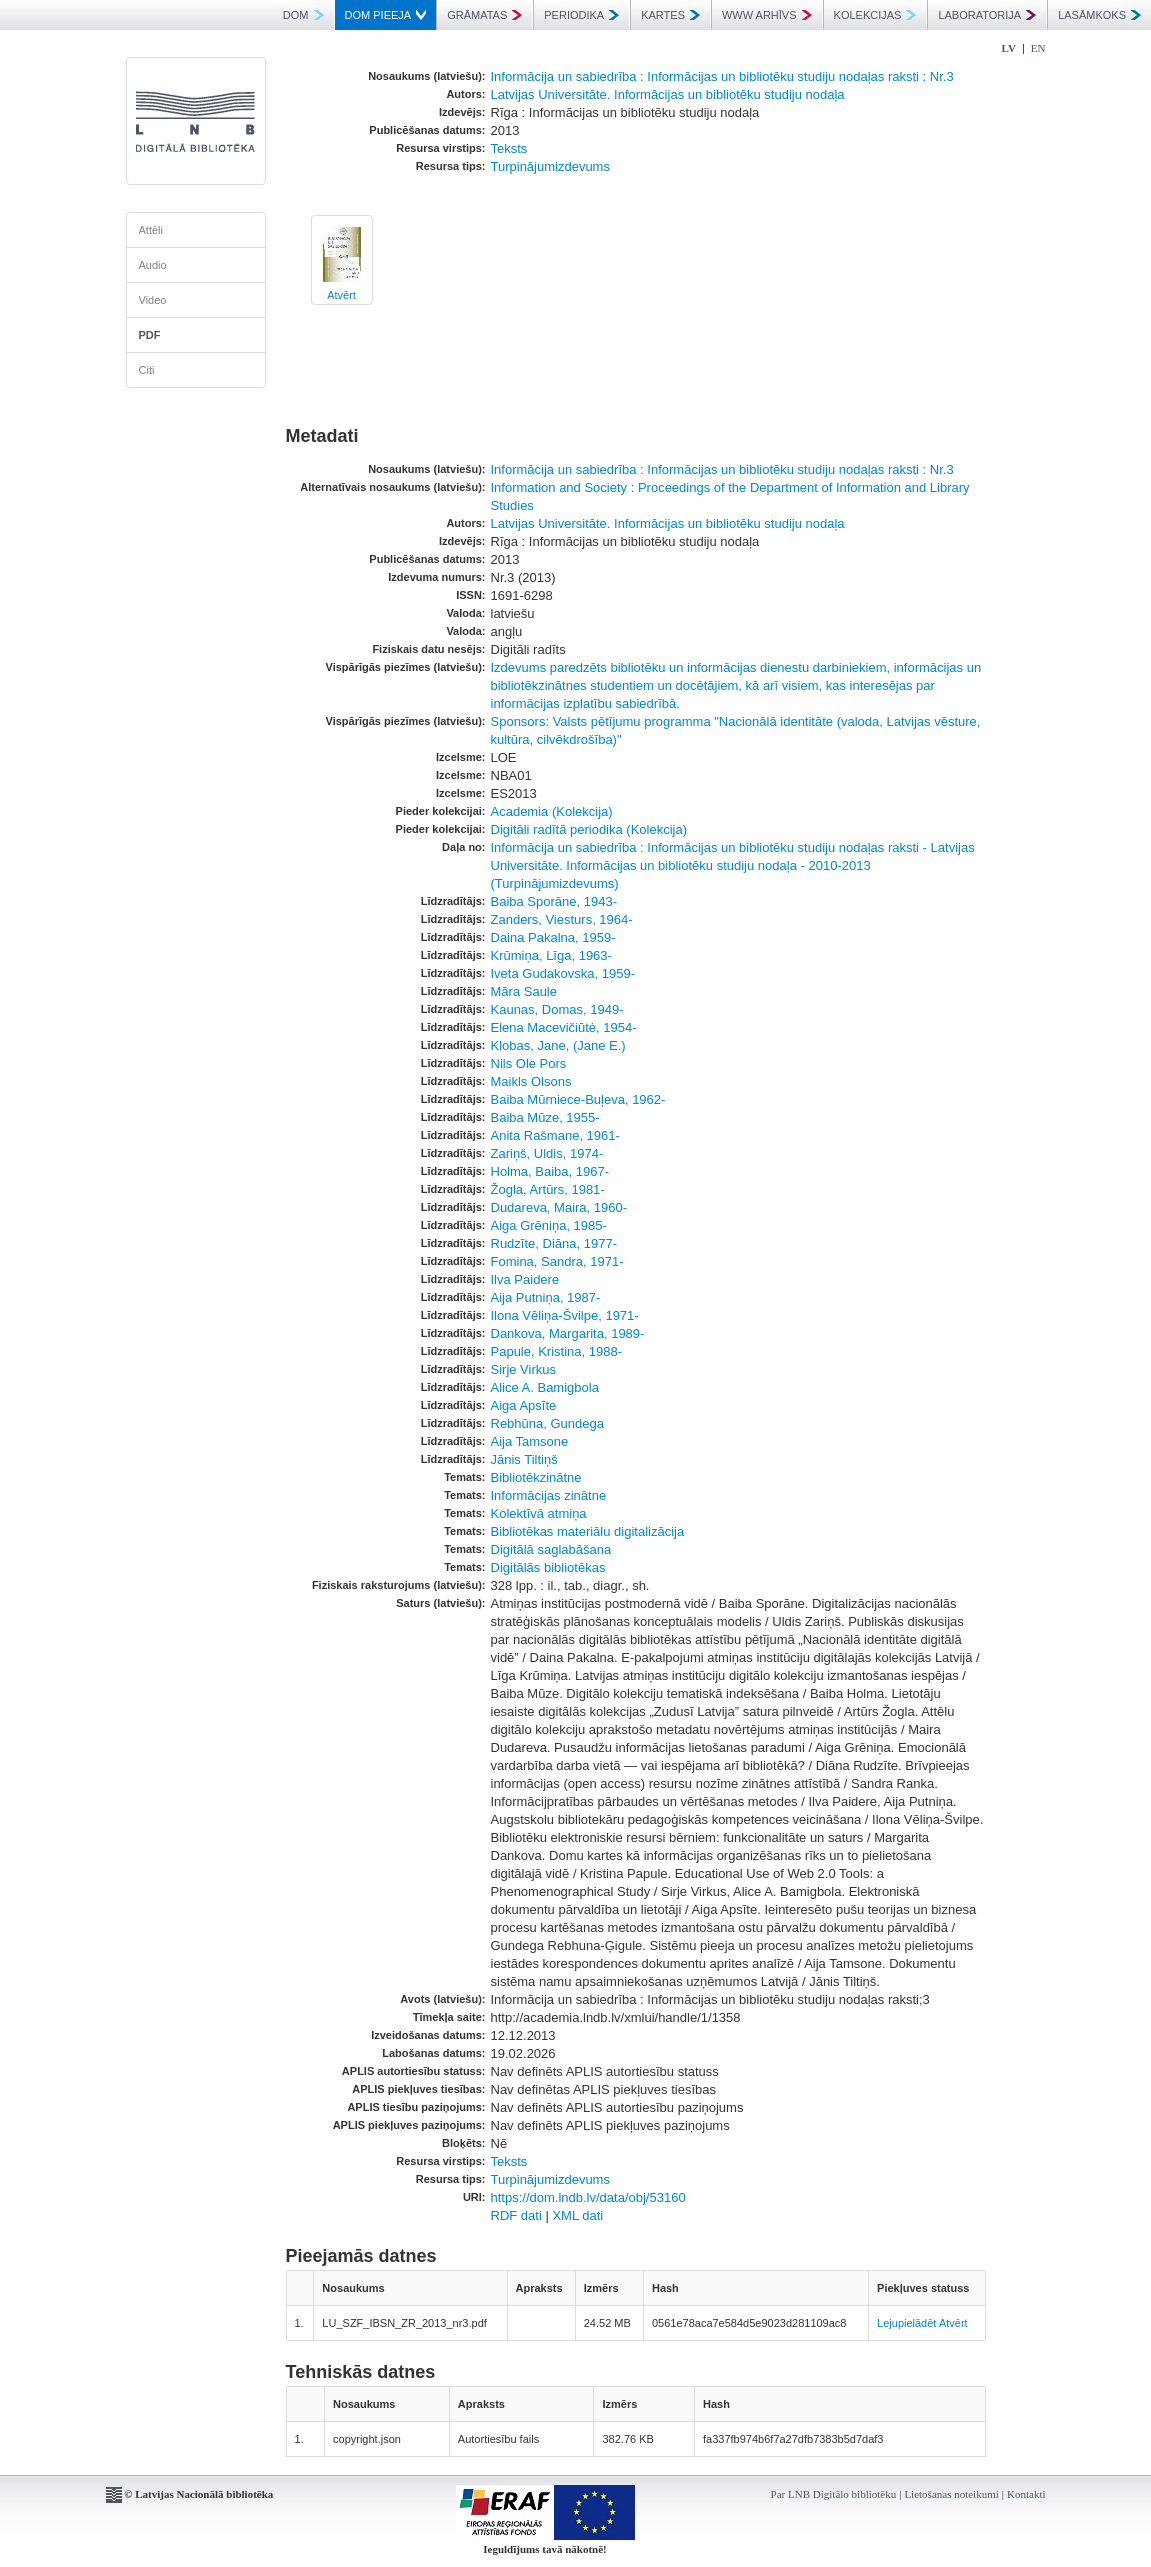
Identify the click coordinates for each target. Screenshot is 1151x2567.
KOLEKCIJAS (875, 15)
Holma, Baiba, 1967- (550, 1171)
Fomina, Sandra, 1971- (557, 1261)
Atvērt (341, 295)
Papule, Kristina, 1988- (557, 1351)
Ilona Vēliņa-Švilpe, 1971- (565, 1315)
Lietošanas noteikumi (951, 2494)
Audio (153, 265)
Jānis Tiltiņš (524, 1459)
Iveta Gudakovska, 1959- (563, 973)
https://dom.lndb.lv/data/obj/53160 (588, 2197)
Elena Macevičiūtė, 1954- (564, 1027)
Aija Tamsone (530, 1441)
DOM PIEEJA (386, 15)
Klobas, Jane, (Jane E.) (558, 1045)
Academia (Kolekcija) (552, 811)
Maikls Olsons (531, 1081)
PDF (150, 335)
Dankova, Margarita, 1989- (568, 1333)
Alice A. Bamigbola (545, 1387)
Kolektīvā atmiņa (539, 1513)
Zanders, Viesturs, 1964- (562, 919)
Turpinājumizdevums (550, 166)
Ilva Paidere (525, 1279)
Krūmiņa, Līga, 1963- (551, 955)
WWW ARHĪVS (767, 15)
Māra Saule (524, 991)
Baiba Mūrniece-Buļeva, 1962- (578, 1099)
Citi (147, 370)
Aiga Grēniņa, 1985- (549, 1225)
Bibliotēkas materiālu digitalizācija (588, 1531)
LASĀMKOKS (1099, 15)
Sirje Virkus (524, 1369)
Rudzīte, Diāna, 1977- (554, 1243)
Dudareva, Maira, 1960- (559, 1207)
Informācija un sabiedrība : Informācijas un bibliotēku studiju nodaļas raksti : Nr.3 (722, 76)
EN (1038, 48)
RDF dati (516, 2215)
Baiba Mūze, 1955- (545, 1117)
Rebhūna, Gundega (547, 1423)
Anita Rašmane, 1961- (555, 1135)
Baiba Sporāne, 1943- (554, 901)
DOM (303, 15)
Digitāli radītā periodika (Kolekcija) (589, 829)
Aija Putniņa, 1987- (546, 1297)
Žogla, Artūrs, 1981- (548, 1189)
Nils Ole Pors (529, 1063)
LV (1009, 48)
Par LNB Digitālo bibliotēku (834, 2494)
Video (153, 300)
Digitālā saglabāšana (551, 1549)
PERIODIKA (581, 15)
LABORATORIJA (987, 15)
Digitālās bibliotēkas (548, 1567)
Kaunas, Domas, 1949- (557, 1009)
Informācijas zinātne (549, 1495)
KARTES (670, 15)
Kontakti (1026, 2494)
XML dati (577, 2215)
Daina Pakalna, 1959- (553, 937)
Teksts (509, 148)
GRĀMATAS (484, 15)
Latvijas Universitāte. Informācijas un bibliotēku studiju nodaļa (668, 94)
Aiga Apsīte (524, 1405)
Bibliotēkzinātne (536, 1477)
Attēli (151, 230)
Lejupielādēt (906, 2323)
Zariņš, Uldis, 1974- (547, 1153)
